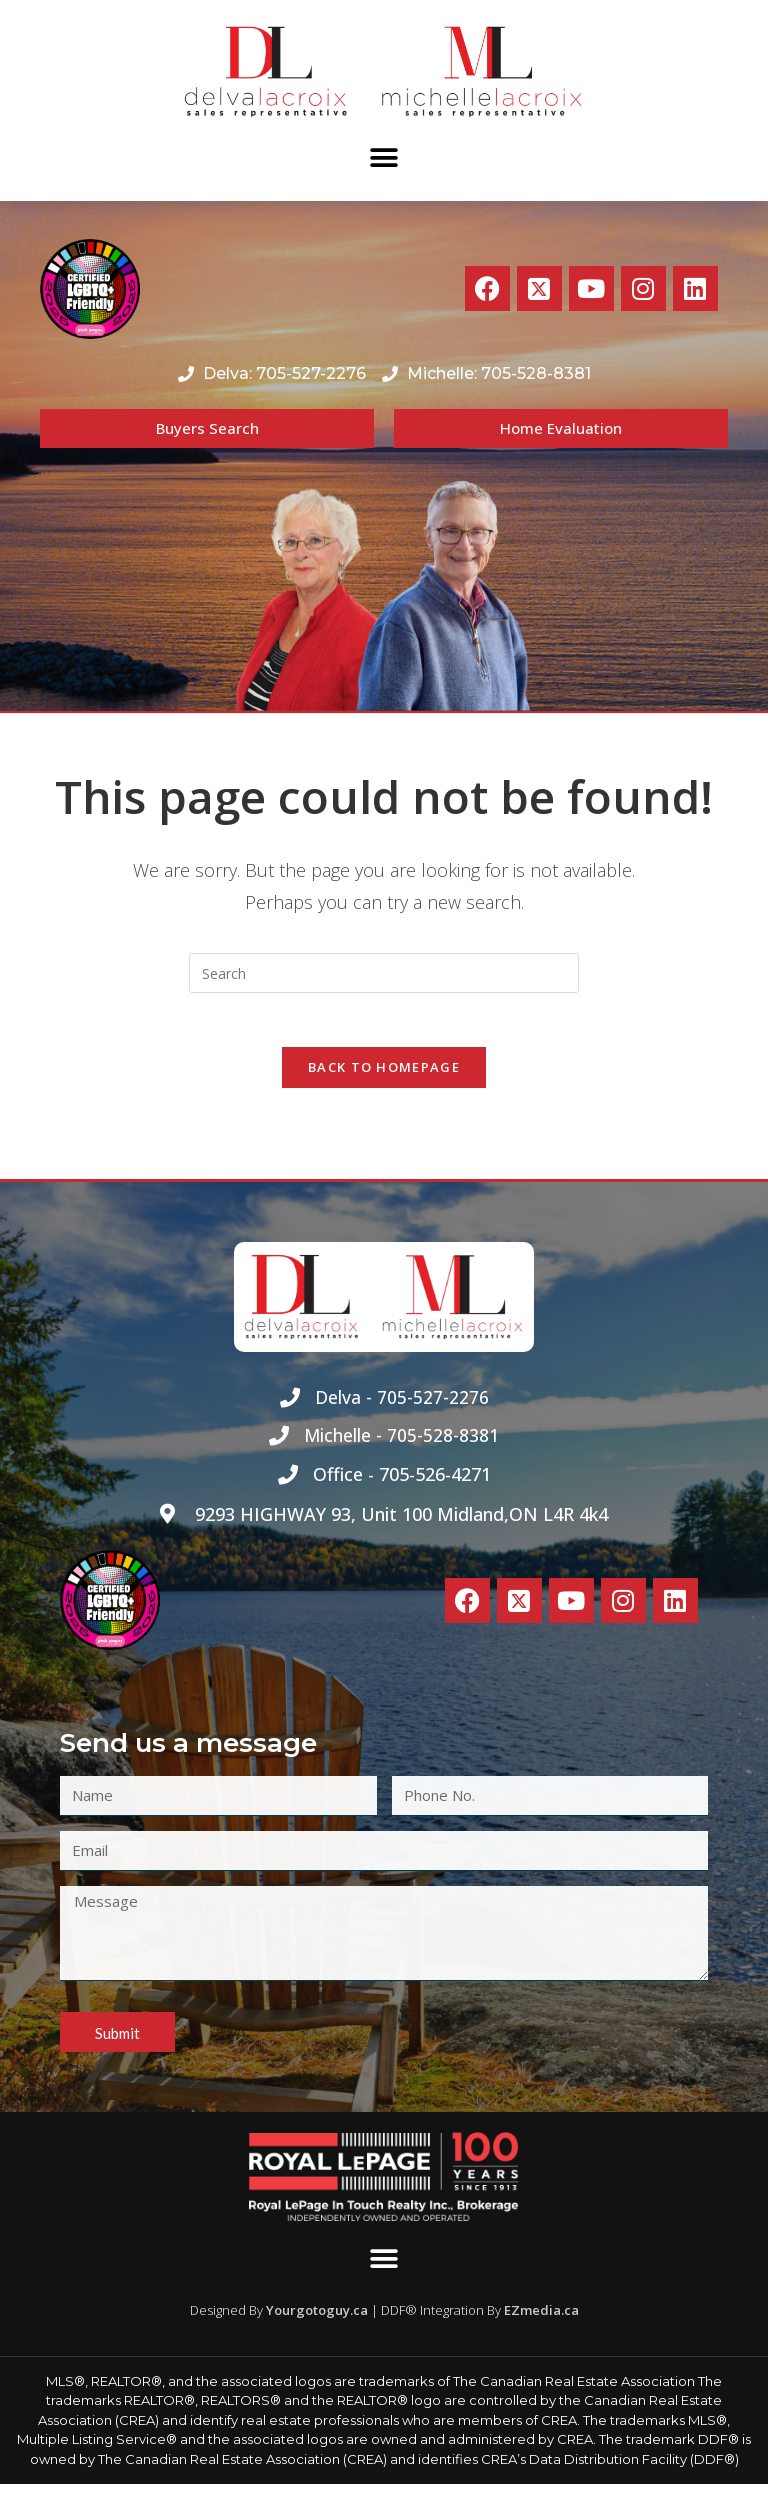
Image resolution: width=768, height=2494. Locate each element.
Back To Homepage (384, 1074)
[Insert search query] (384, 973)
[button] (384, 158)
